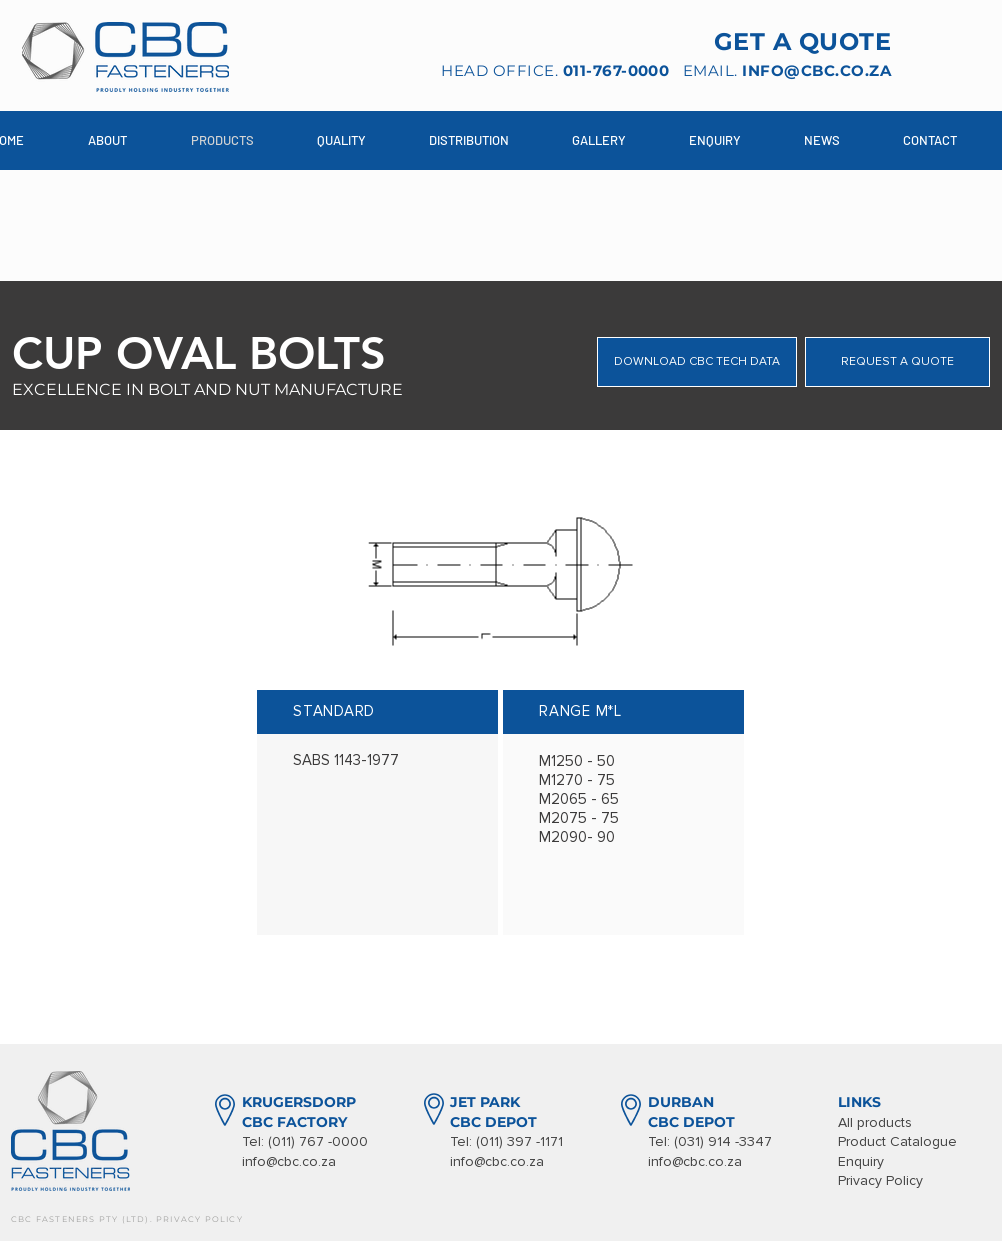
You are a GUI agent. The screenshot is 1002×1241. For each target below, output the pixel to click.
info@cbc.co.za (289, 1161)
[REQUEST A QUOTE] (897, 362)
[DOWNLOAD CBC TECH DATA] (697, 362)
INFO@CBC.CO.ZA (816, 70)
